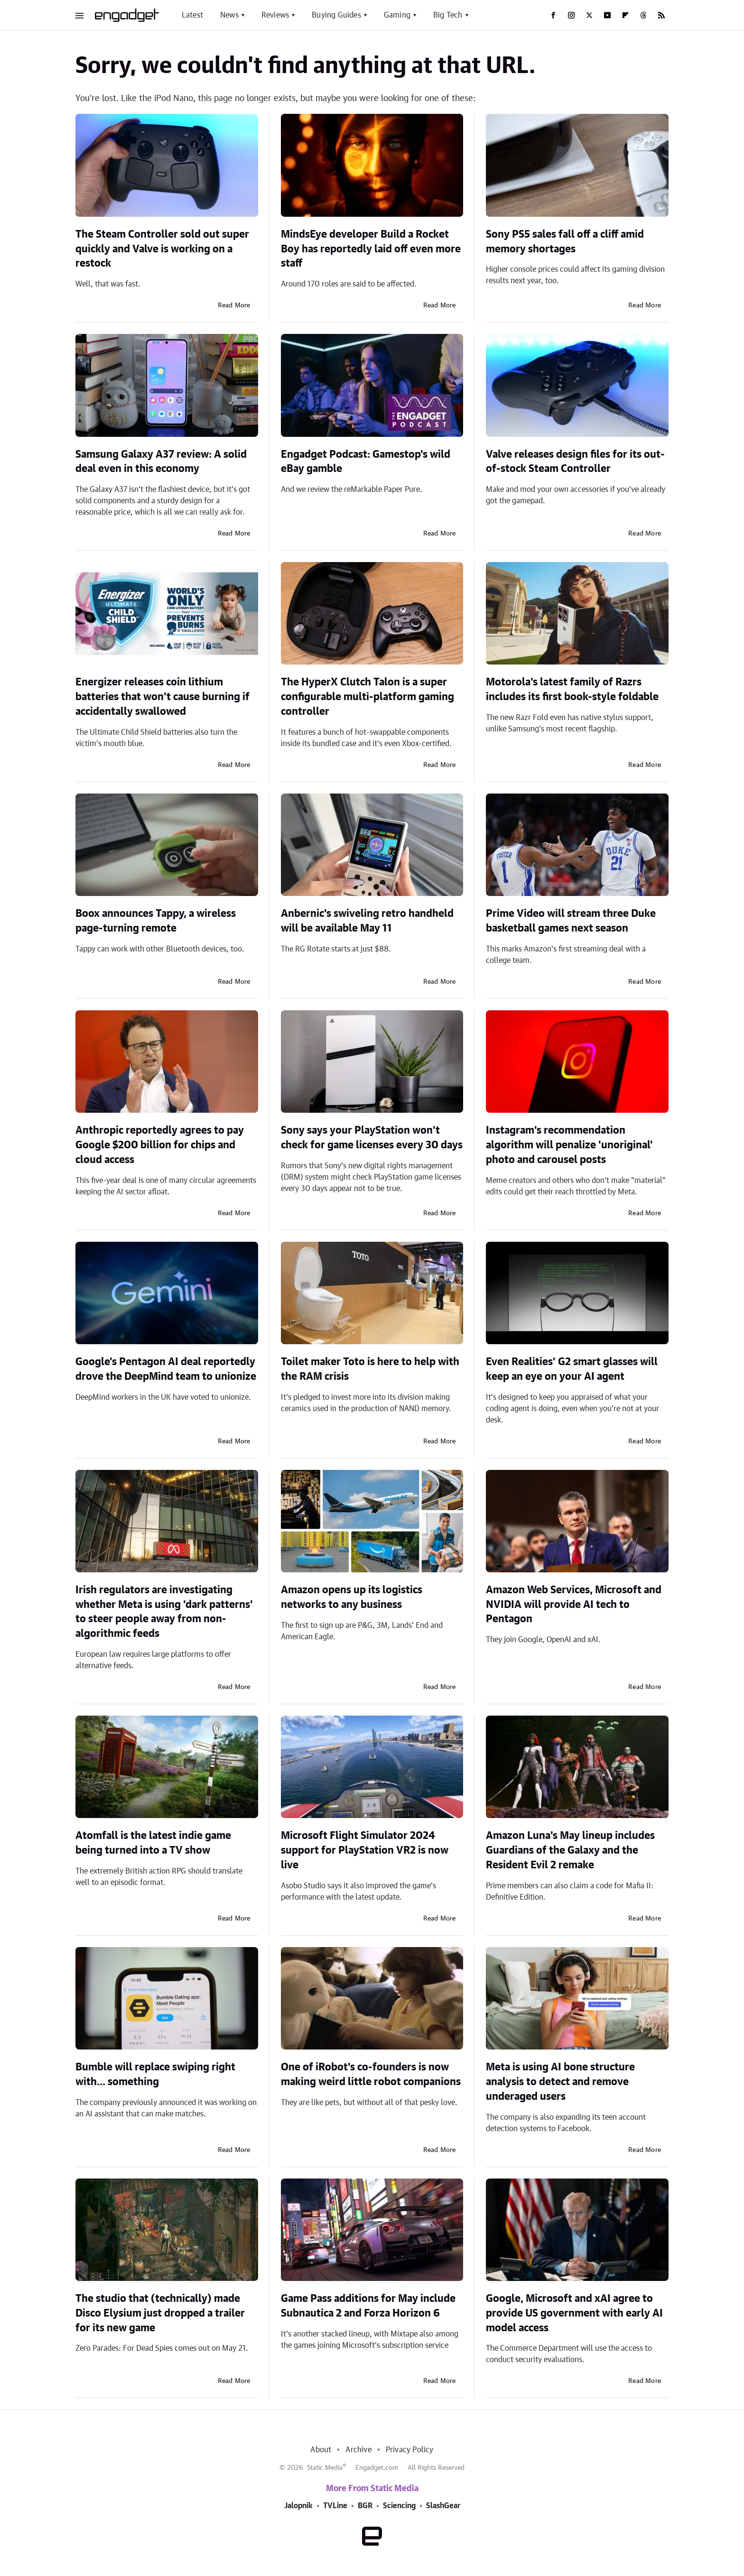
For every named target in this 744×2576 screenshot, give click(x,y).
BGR (365, 2506)
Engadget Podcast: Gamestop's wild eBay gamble (365, 461)
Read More (234, 305)
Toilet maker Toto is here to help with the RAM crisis (370, 1369)
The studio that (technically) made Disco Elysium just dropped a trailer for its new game (160, 2313)
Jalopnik (298, 2506)
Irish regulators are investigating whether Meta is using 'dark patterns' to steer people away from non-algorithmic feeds (164, 1612)
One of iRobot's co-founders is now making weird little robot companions (371, 2074)
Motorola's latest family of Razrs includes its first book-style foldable (572, 689)
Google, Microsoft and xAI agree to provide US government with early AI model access (574, 2313)
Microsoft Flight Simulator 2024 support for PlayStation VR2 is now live (364, 1850)
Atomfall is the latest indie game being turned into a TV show (153, 1843)
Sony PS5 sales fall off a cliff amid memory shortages (565, 241)
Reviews (275, 15)
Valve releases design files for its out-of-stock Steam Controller (575, 461)
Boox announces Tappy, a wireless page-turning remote (155, 920)
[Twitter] (589, 15)
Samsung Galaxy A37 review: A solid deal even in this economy (161, 461)
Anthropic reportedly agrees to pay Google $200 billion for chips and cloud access (159, 1145)
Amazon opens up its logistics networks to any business (351, 1597)
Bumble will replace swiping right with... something (155, 2074)
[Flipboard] (625, 15)
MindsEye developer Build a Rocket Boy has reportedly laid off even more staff (371, 249)
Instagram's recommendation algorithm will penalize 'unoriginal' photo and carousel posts (569, 1145)
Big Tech (448, 15)
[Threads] (643, 15)
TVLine (335, 2506)
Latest (192, 15)
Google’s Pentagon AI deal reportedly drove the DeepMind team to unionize (165, 1369)
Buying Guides (336, 15)
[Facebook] (553, 15)
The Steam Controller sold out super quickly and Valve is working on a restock (162, 249)
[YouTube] (607, 15)
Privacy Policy (410, 2450)
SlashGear (443, 2506)
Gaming (397, 15)
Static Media (325, 2468)
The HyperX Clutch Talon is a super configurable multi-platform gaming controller (367, 697)
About (320, 2450)
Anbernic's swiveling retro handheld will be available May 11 (367, 920)
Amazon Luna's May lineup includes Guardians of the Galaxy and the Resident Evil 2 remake (570, 1850)
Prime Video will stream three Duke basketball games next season (571, 920)
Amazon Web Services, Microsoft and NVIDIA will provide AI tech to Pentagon (573, 1605)
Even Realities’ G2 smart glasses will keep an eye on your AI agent (572, 1369)
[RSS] (661, 15)
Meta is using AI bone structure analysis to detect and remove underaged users (560, 2082)
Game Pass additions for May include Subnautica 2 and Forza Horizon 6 (368, 2305)
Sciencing (399, 2506)
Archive (358, 2450)
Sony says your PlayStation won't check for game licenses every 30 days (372, 1137)
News (229, 15)
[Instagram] (571, 15)
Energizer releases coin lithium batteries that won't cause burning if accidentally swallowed (162, 697)
